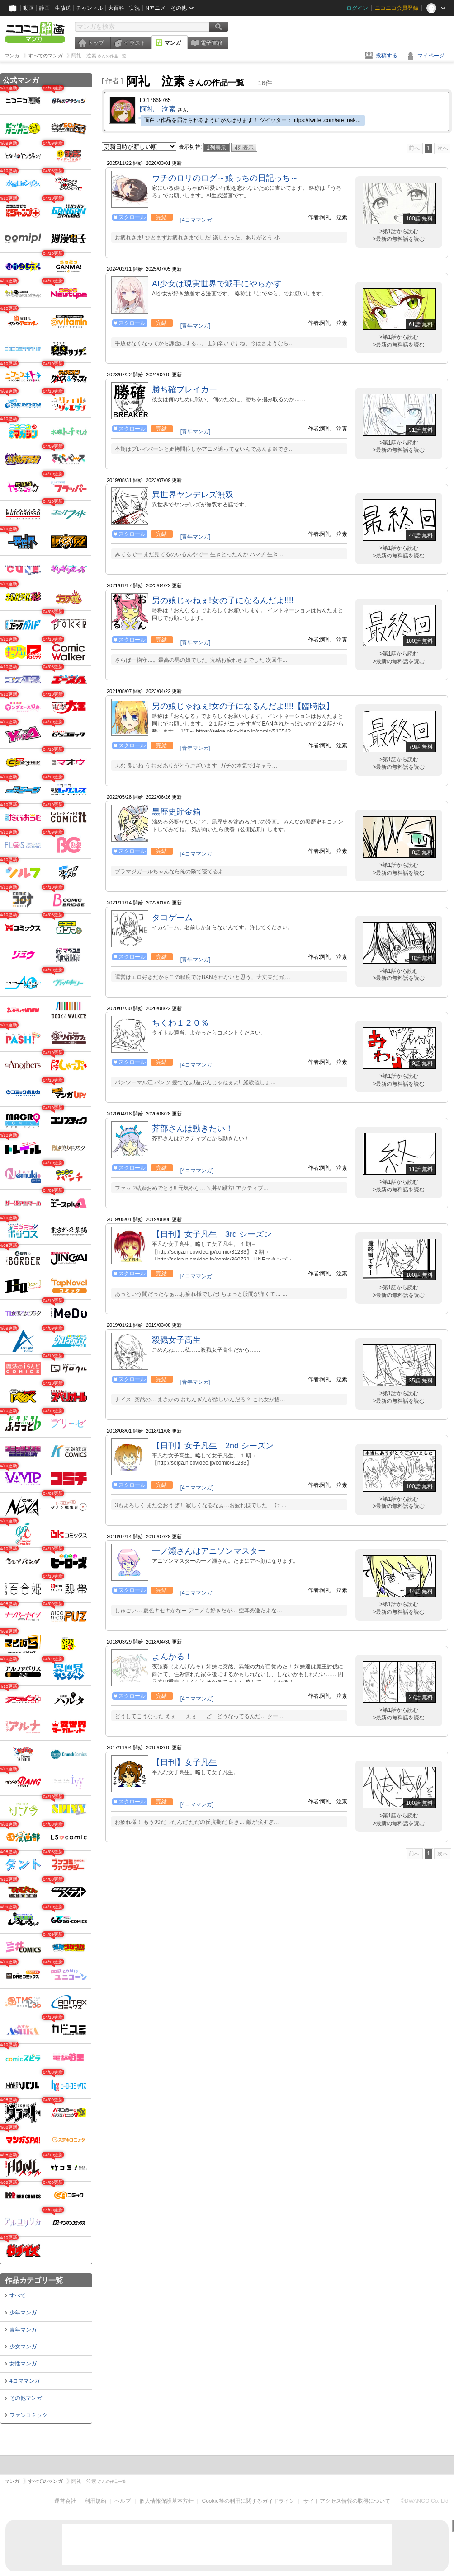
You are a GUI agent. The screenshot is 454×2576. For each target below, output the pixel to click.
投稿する (386, 55)
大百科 (116, 8)
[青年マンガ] (195, 326)
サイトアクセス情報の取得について (346, 2501)
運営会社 (65, 2501)
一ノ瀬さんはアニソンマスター (209, 1550)
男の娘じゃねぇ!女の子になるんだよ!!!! (222, 600)
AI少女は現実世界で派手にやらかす (217, 283)
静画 (44, 8)
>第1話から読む (398, 231)
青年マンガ (23, 2330)
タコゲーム (172, 917)
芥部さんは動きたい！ (192, 1128)
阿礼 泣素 (158, 109)
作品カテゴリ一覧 (34, 2280)
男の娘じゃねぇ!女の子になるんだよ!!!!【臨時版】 (243, 706)
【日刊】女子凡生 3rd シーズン (212, 1234)
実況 (134, 8)
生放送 (63, 8)
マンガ (173, 43)
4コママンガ (24, 2381)
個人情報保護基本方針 (166, 2501)
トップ (96, 43)
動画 (28, 8)
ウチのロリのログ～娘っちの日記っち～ (225, 178)
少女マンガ (23, 2346)
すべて (17, 2295)
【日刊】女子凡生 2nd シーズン (213, 1445)
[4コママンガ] (196, 220)
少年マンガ (23, 2312)
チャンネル (89, 8)
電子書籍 (211, 43)
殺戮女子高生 (176, 1339)
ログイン (357, 8)
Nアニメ (155, 8)
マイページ (431, 55)
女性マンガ (23, 2364)
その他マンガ (25, 2398)
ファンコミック (28, 2415)
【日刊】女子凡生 (184, 1762)
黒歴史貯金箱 (176, 811)
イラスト (135, 43)
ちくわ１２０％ (180, 1022)
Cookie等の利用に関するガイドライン (248, 2501)
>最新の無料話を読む (399, 239)
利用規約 (95, 2501)
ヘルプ (122, 2501)
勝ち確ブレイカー (184, 389)
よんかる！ (172, 1656)
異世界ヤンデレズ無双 (192, 494)
